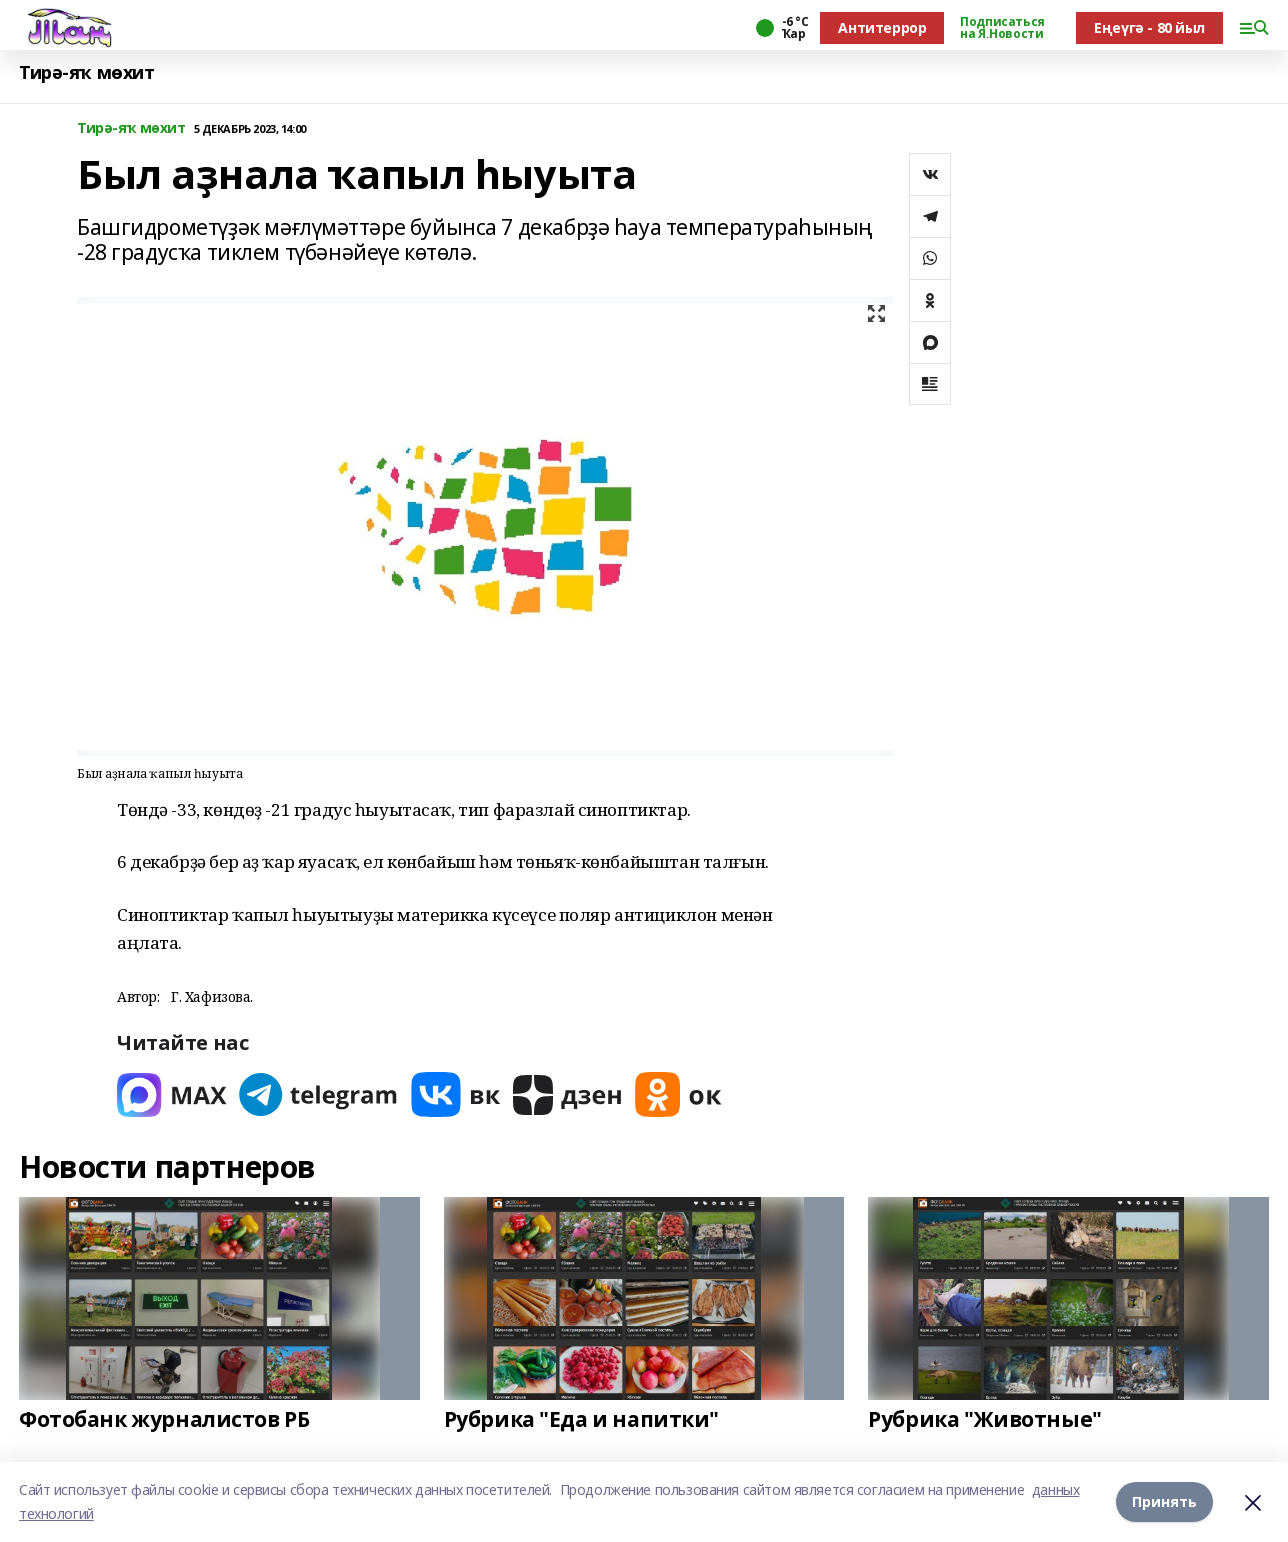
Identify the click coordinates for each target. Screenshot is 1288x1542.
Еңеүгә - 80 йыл (1149, 27)
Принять (1164, 1501)
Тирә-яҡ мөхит (87, 72)
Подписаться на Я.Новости (1002, 28)
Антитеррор (882, 27)
